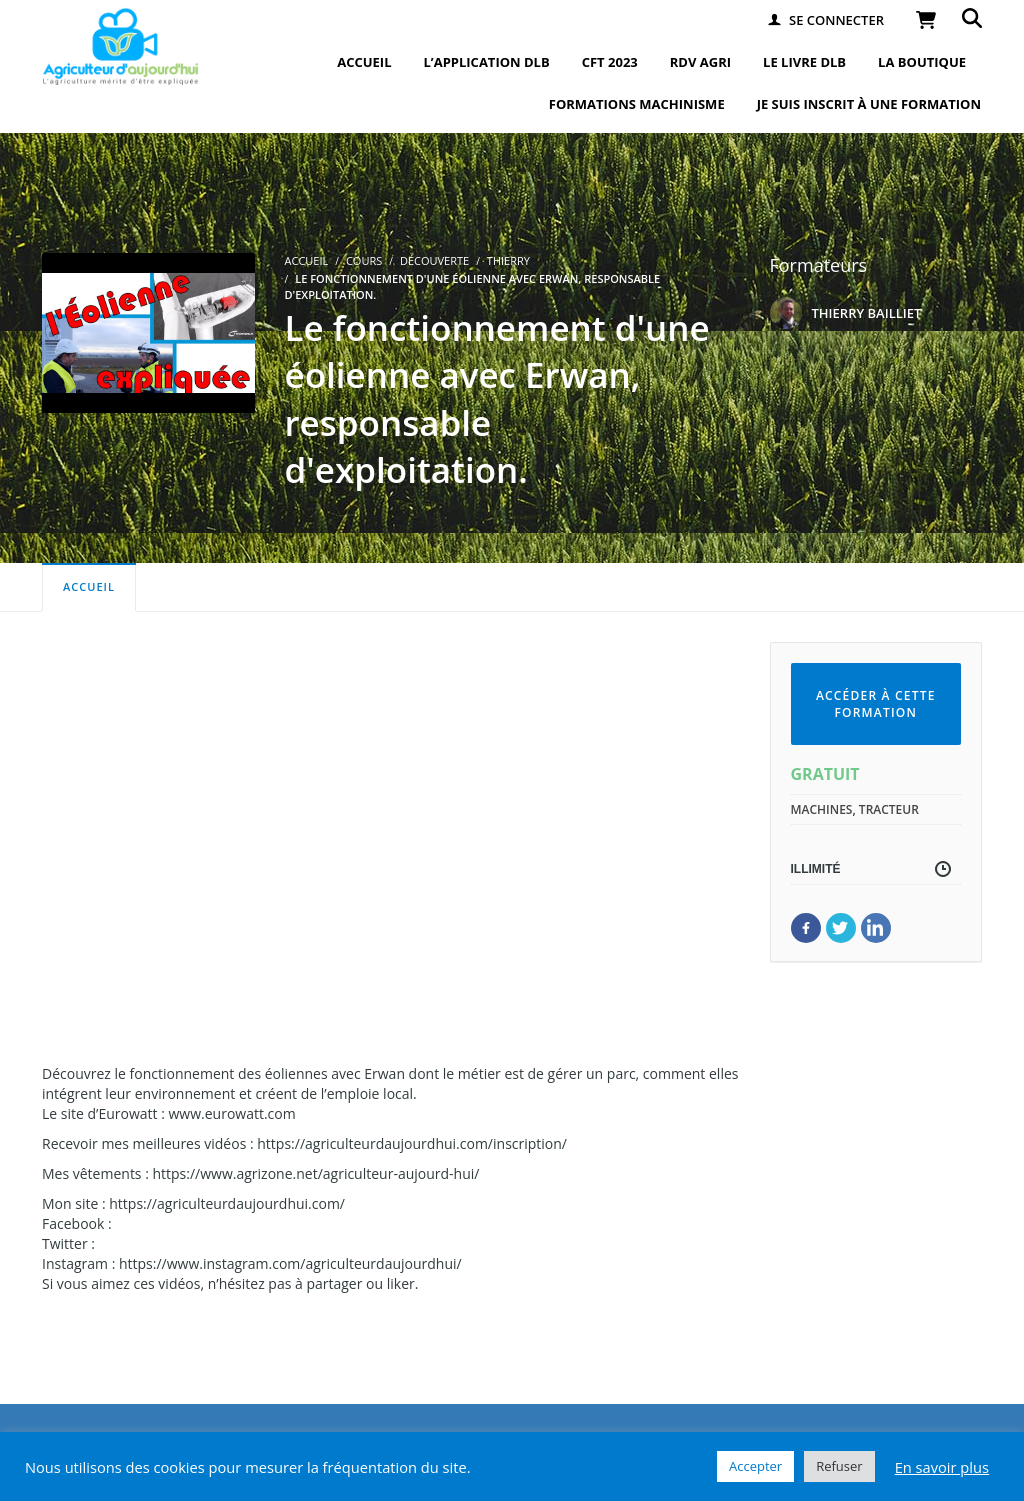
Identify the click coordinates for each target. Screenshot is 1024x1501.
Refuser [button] (839, 1466)
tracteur (889, 809)
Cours (364, 260)
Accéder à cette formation (876, 704)
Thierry (508, 260)
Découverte (434, 260)
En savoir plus (942, 1467)
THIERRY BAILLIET (867, 313)
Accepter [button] (755, 1466)
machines (822, 809)
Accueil (89, 586)
